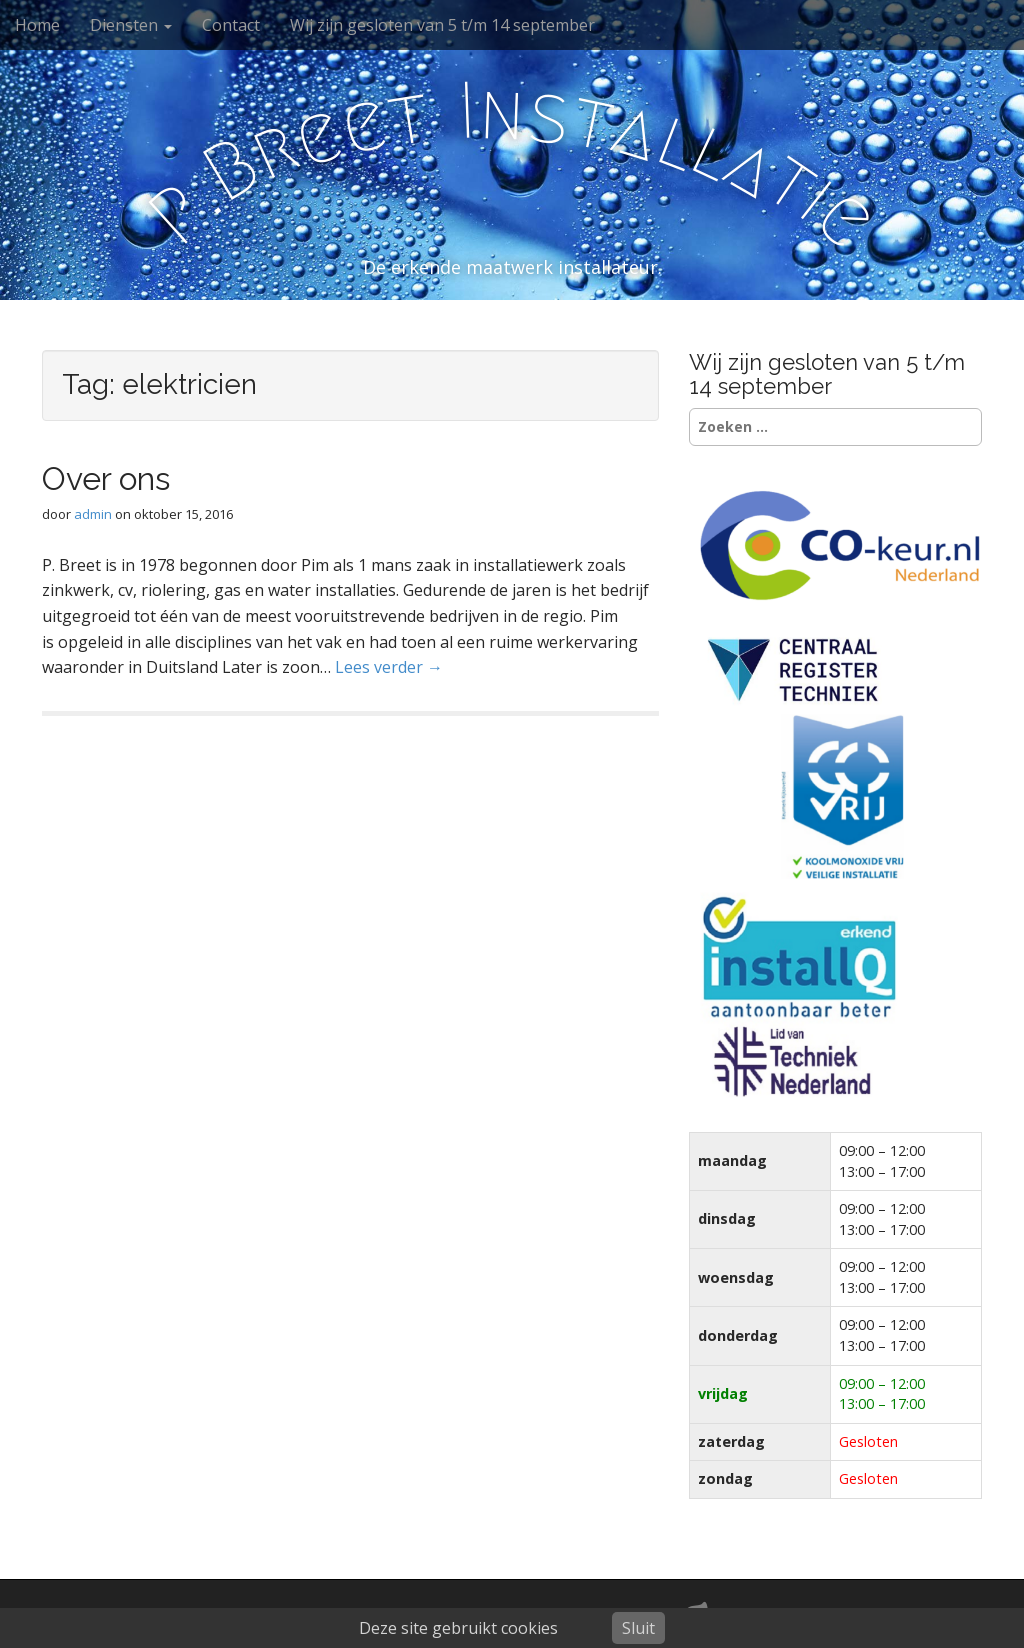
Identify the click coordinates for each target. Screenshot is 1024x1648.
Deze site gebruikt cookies (458, 1628)
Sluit (638, 1628)
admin (93, 514)
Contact (231, 25)
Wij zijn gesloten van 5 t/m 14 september (442, 25)
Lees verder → (389, 667)
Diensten (131, 25)
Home (37, 25)
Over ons (106, 478)
